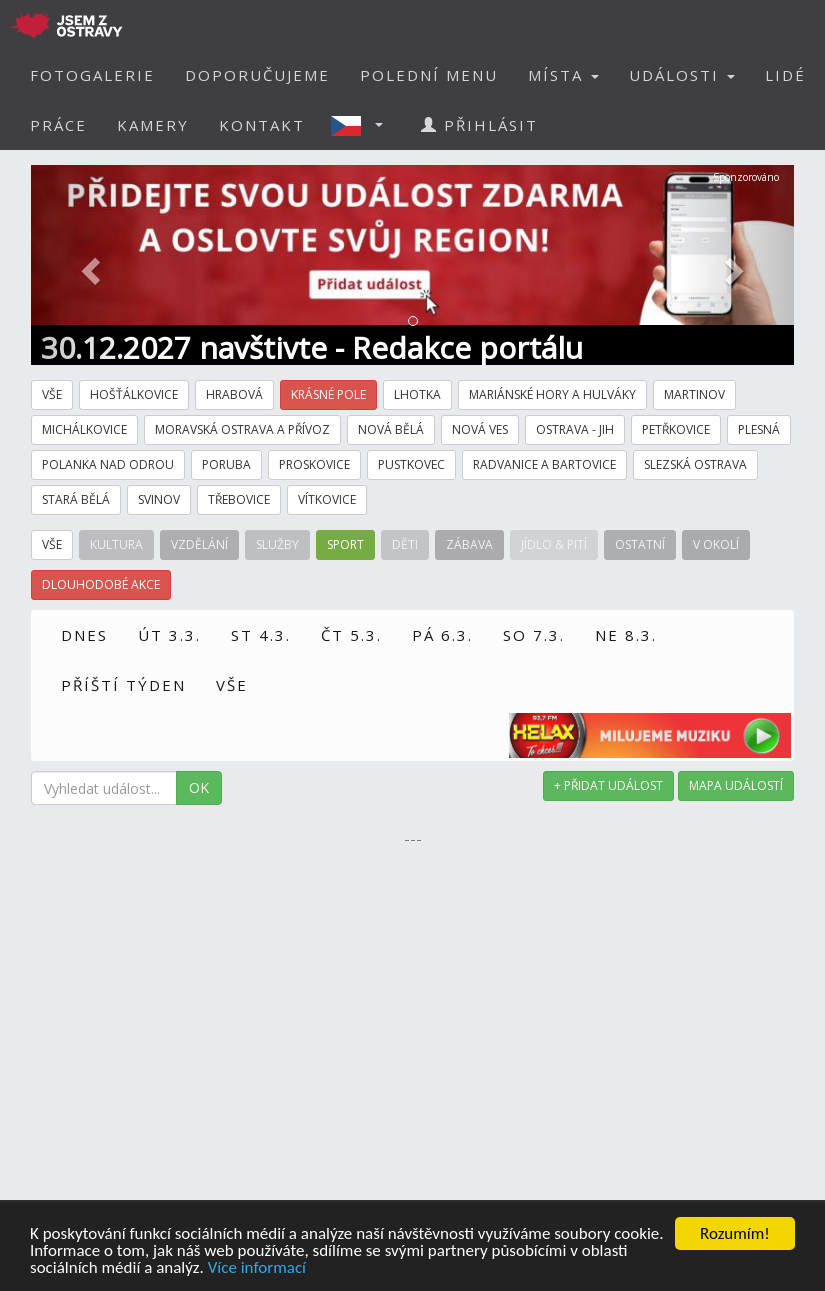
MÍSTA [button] (563, 75)
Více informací (257, 1269)
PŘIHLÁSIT (479, 125)
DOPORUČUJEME (257, 75)
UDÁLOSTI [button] (682, 75)
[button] (363, 125)
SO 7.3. (534, 635)
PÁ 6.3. (442, 635)
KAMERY (153, 125)
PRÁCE (58, 125)
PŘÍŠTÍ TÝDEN (123, 685)
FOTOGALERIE (92, 75)
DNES (84, 635)
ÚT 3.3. (169, 635)
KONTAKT (262, 125)
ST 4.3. (261, 635)
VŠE (232, 685)
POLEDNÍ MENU (429, 75)
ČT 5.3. (351, 635)
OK (199, 787)
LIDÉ (785, 75)
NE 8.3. (626, 635)
